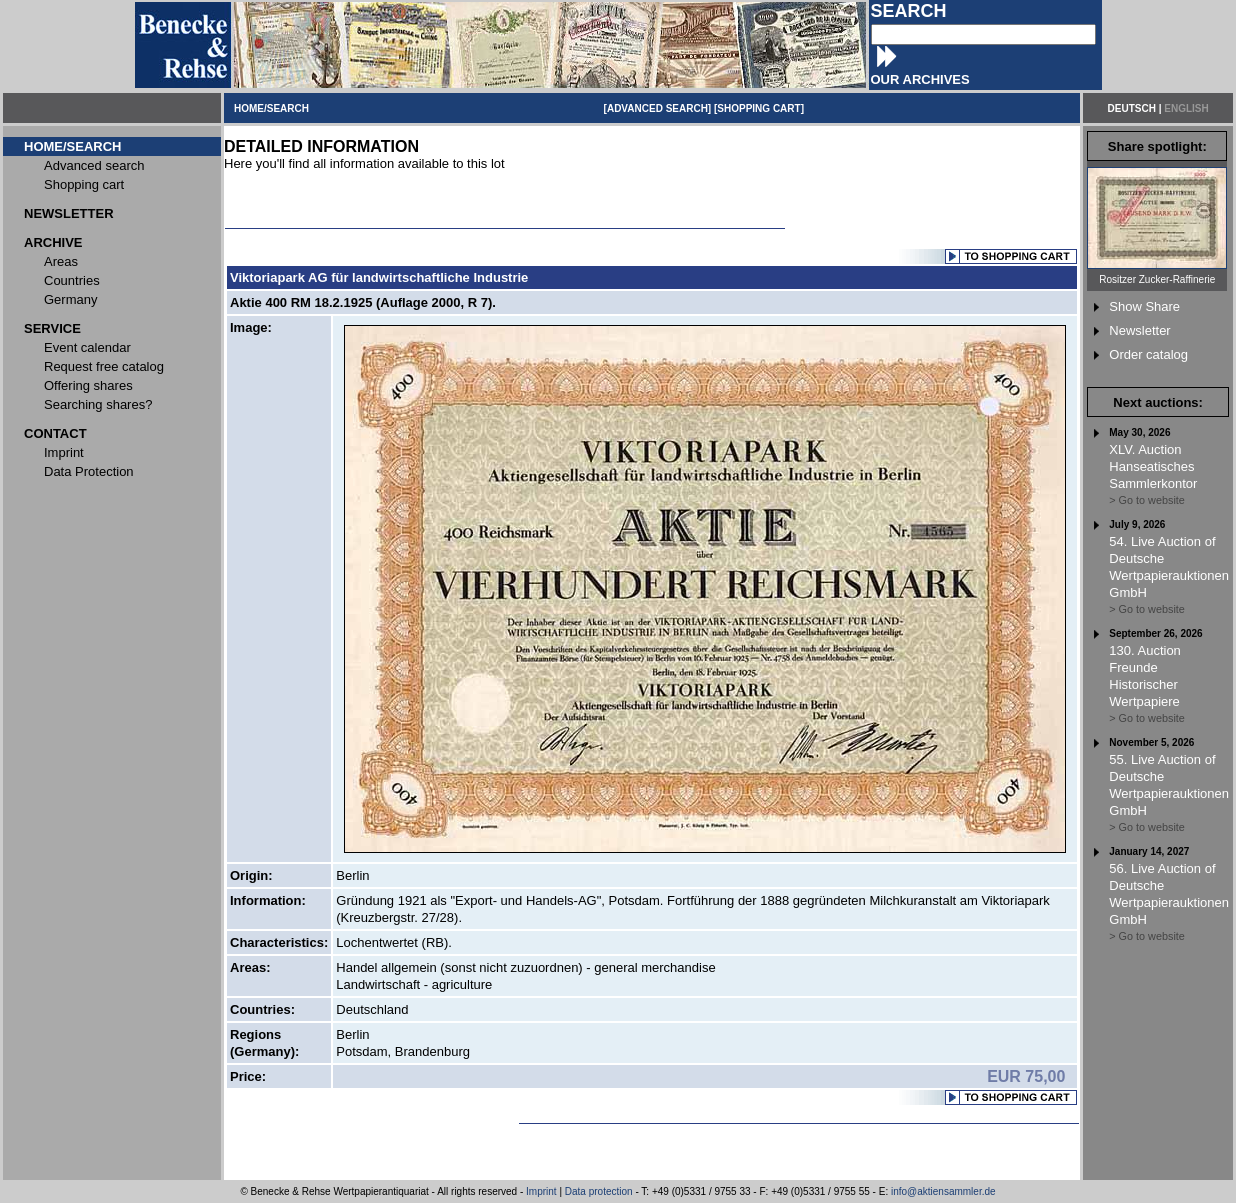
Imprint (541, 1191)
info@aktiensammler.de (943, 1191)
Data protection (599, 1191)
